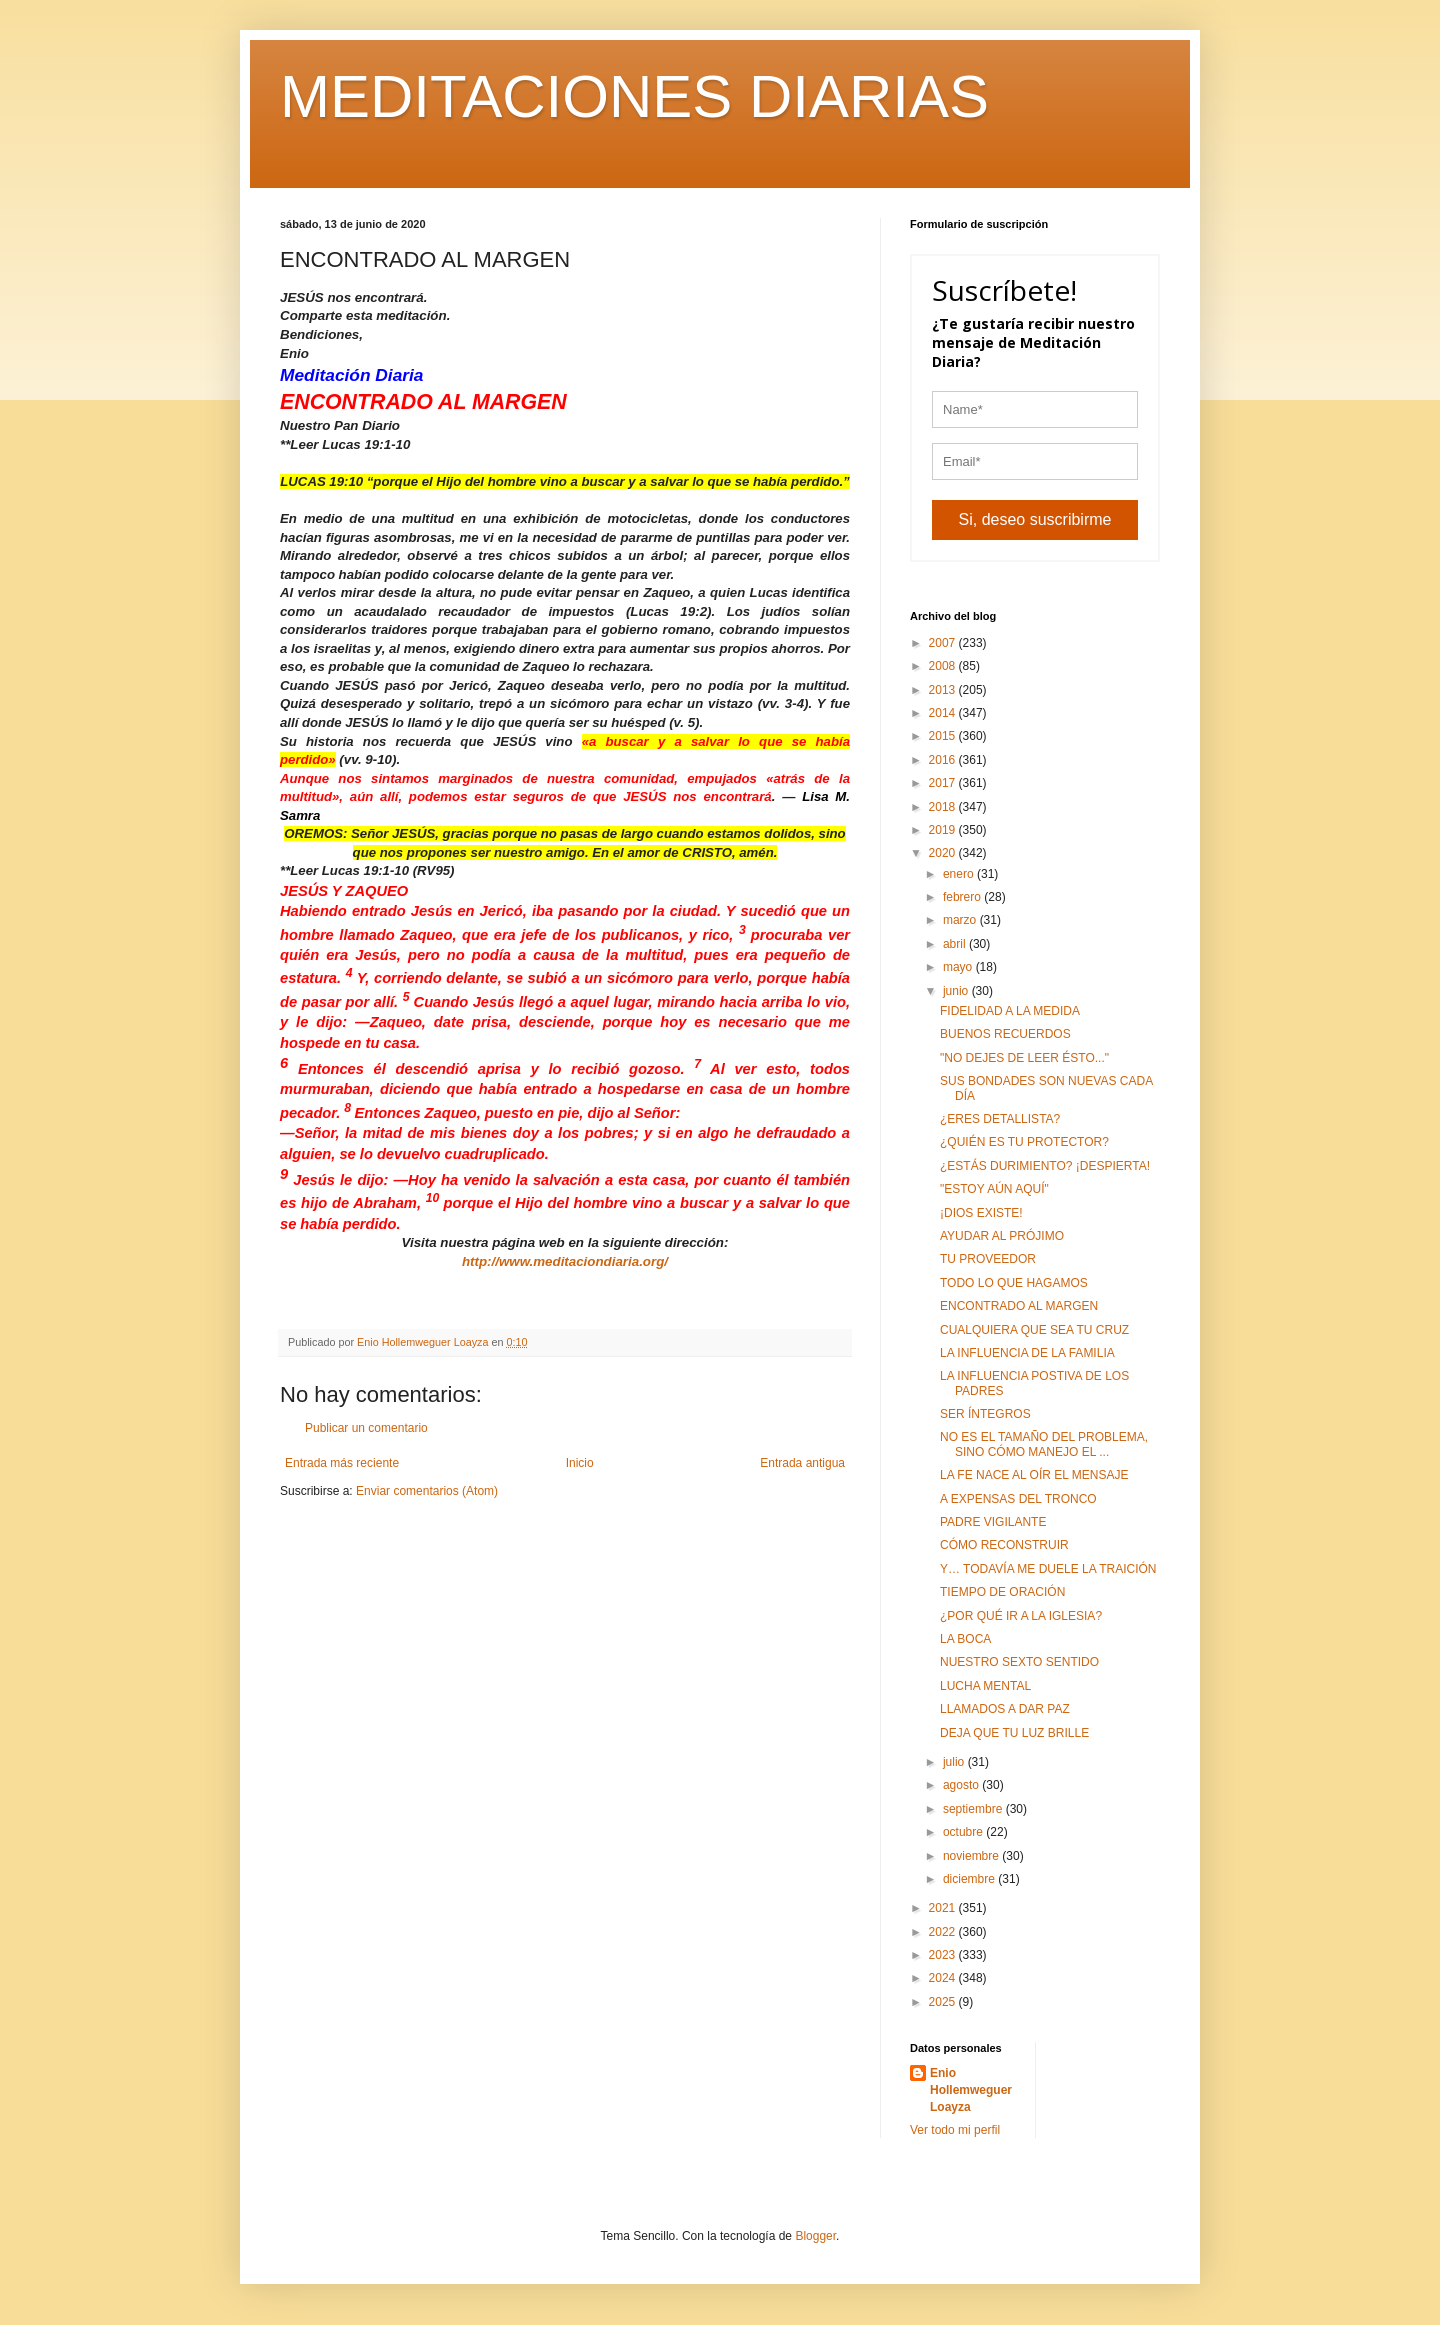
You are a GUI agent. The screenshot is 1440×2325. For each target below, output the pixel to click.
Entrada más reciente (342, 1463)
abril (956, 944)
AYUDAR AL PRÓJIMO (1002, 1236)
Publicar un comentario (366, 1428)
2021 (944, 1908)
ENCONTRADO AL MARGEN (1019, 1306)
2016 (944, 760)
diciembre (970, 1879)
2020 (944, 853)
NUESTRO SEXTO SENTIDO (1019, 1662)
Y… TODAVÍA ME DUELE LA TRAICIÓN (1048, 1569)
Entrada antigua (802, 1463)
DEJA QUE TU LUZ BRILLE (1014, 1733)
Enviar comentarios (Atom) (427, 1491)
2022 (944, 1932)
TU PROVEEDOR (988, 1259)
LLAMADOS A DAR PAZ (1005, 1709)
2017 (944, 783)
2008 (944, 666)
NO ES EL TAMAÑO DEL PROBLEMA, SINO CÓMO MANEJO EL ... (1044, 1444)
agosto (962, 1785)
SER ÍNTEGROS (985, 1414)
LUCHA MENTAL (985, 1686)
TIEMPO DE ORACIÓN (1002, 1592)
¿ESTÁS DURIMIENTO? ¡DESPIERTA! (1045, 1166)
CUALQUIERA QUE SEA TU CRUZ (1034, 1330)
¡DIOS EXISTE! (981, 1213)
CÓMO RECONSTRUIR (1004, 1545)
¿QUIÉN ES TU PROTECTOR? (1024, 1142)
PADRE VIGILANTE (993, 1522)
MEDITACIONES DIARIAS (634, 96)
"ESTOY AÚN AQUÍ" (994, 1189)
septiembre (974, 1809)
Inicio (580, 1463)
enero (960, 874)
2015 (944, 736)
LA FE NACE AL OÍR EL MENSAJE (1034, 1475)
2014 (944, 713)
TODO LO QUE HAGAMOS (1014, 1283)
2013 (944, 690)
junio (957, 991)
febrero (963, 897)
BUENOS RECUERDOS (1005, 1034)
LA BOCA (965, 1639)
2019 (944, 830)
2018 (944, 807)
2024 (944, 1978)
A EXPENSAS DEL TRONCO (1018, 1499)
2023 (944, 1955)
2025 (944, 2002)
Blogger (815, 2236)
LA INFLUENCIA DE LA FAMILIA (1027, 1353)
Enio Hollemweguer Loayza (971, 2090)
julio (955, 1762)
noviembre (972, 1856)
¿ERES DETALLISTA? (1000, 1119)
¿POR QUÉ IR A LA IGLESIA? (1021, 1616)
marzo (961, 920)
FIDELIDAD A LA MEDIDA (1010, 1011)
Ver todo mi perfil (955, 2130)
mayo (959, 967)
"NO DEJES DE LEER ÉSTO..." (1024, 1058)
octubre (964, 1832)
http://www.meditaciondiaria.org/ (565, 1261)
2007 (944, 643)
